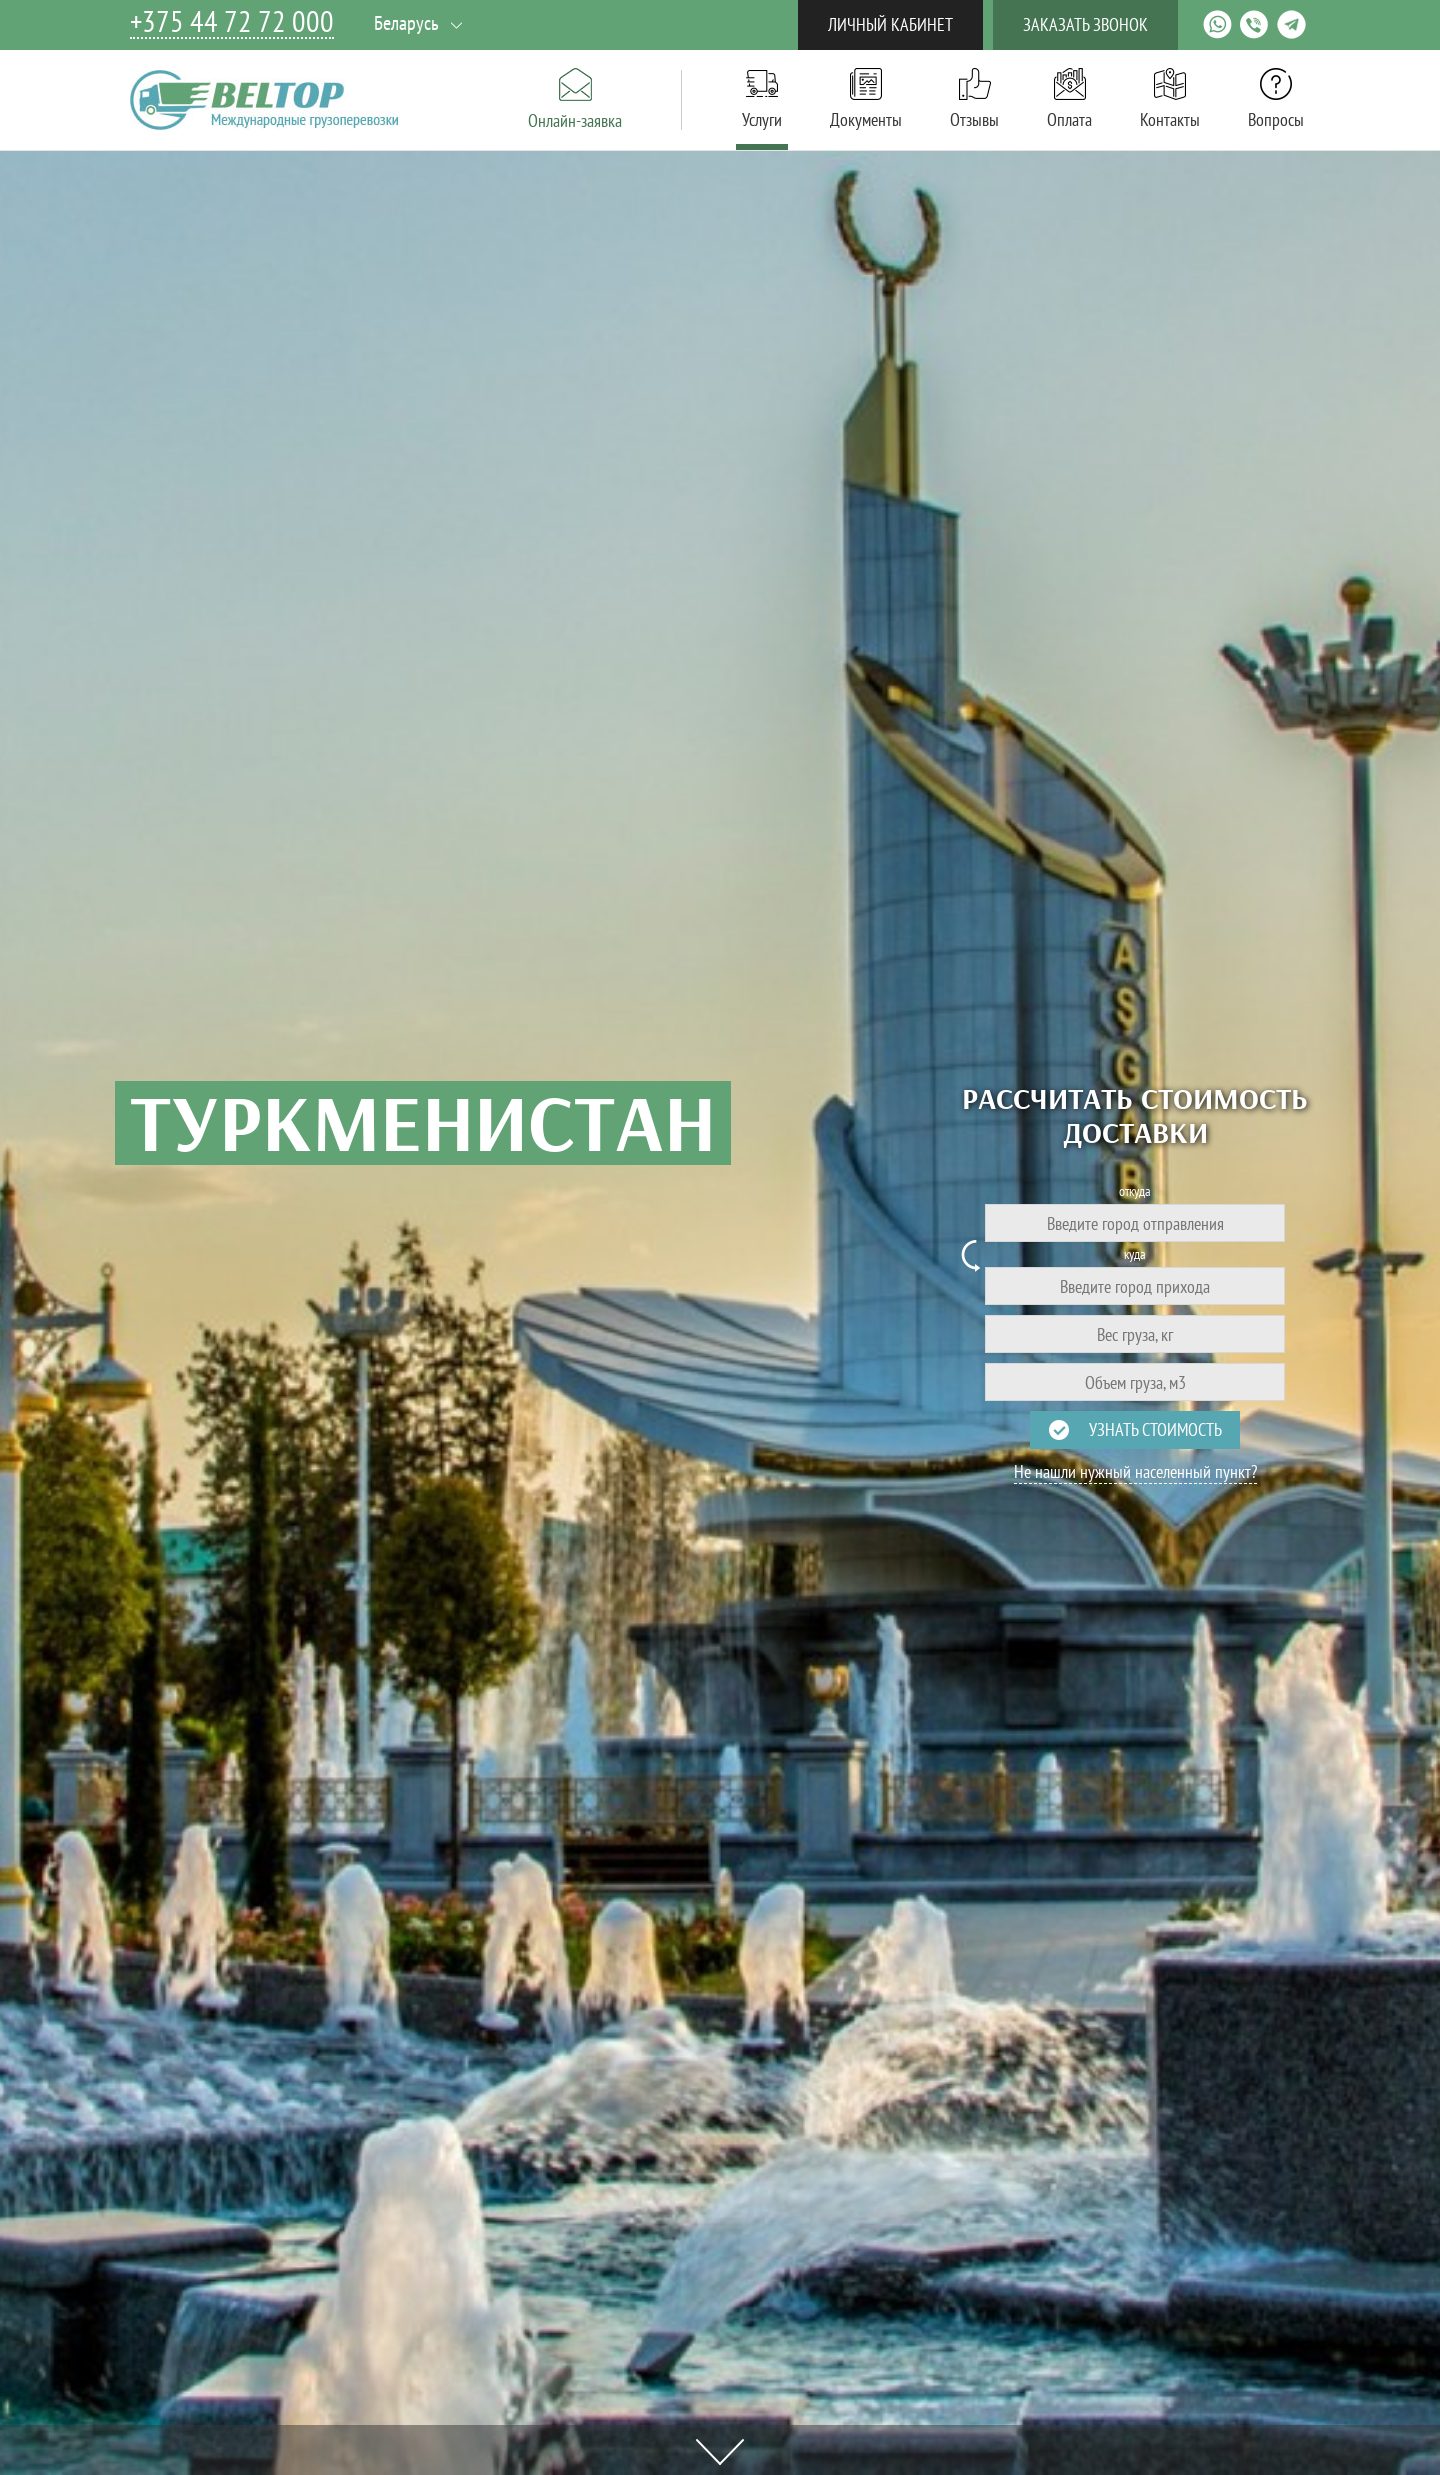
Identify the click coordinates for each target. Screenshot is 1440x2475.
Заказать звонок (1085, 24)
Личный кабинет (890, 24)
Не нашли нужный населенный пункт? (1135, 1472)
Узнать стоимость (1155, 1429)
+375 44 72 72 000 (232, 22)
